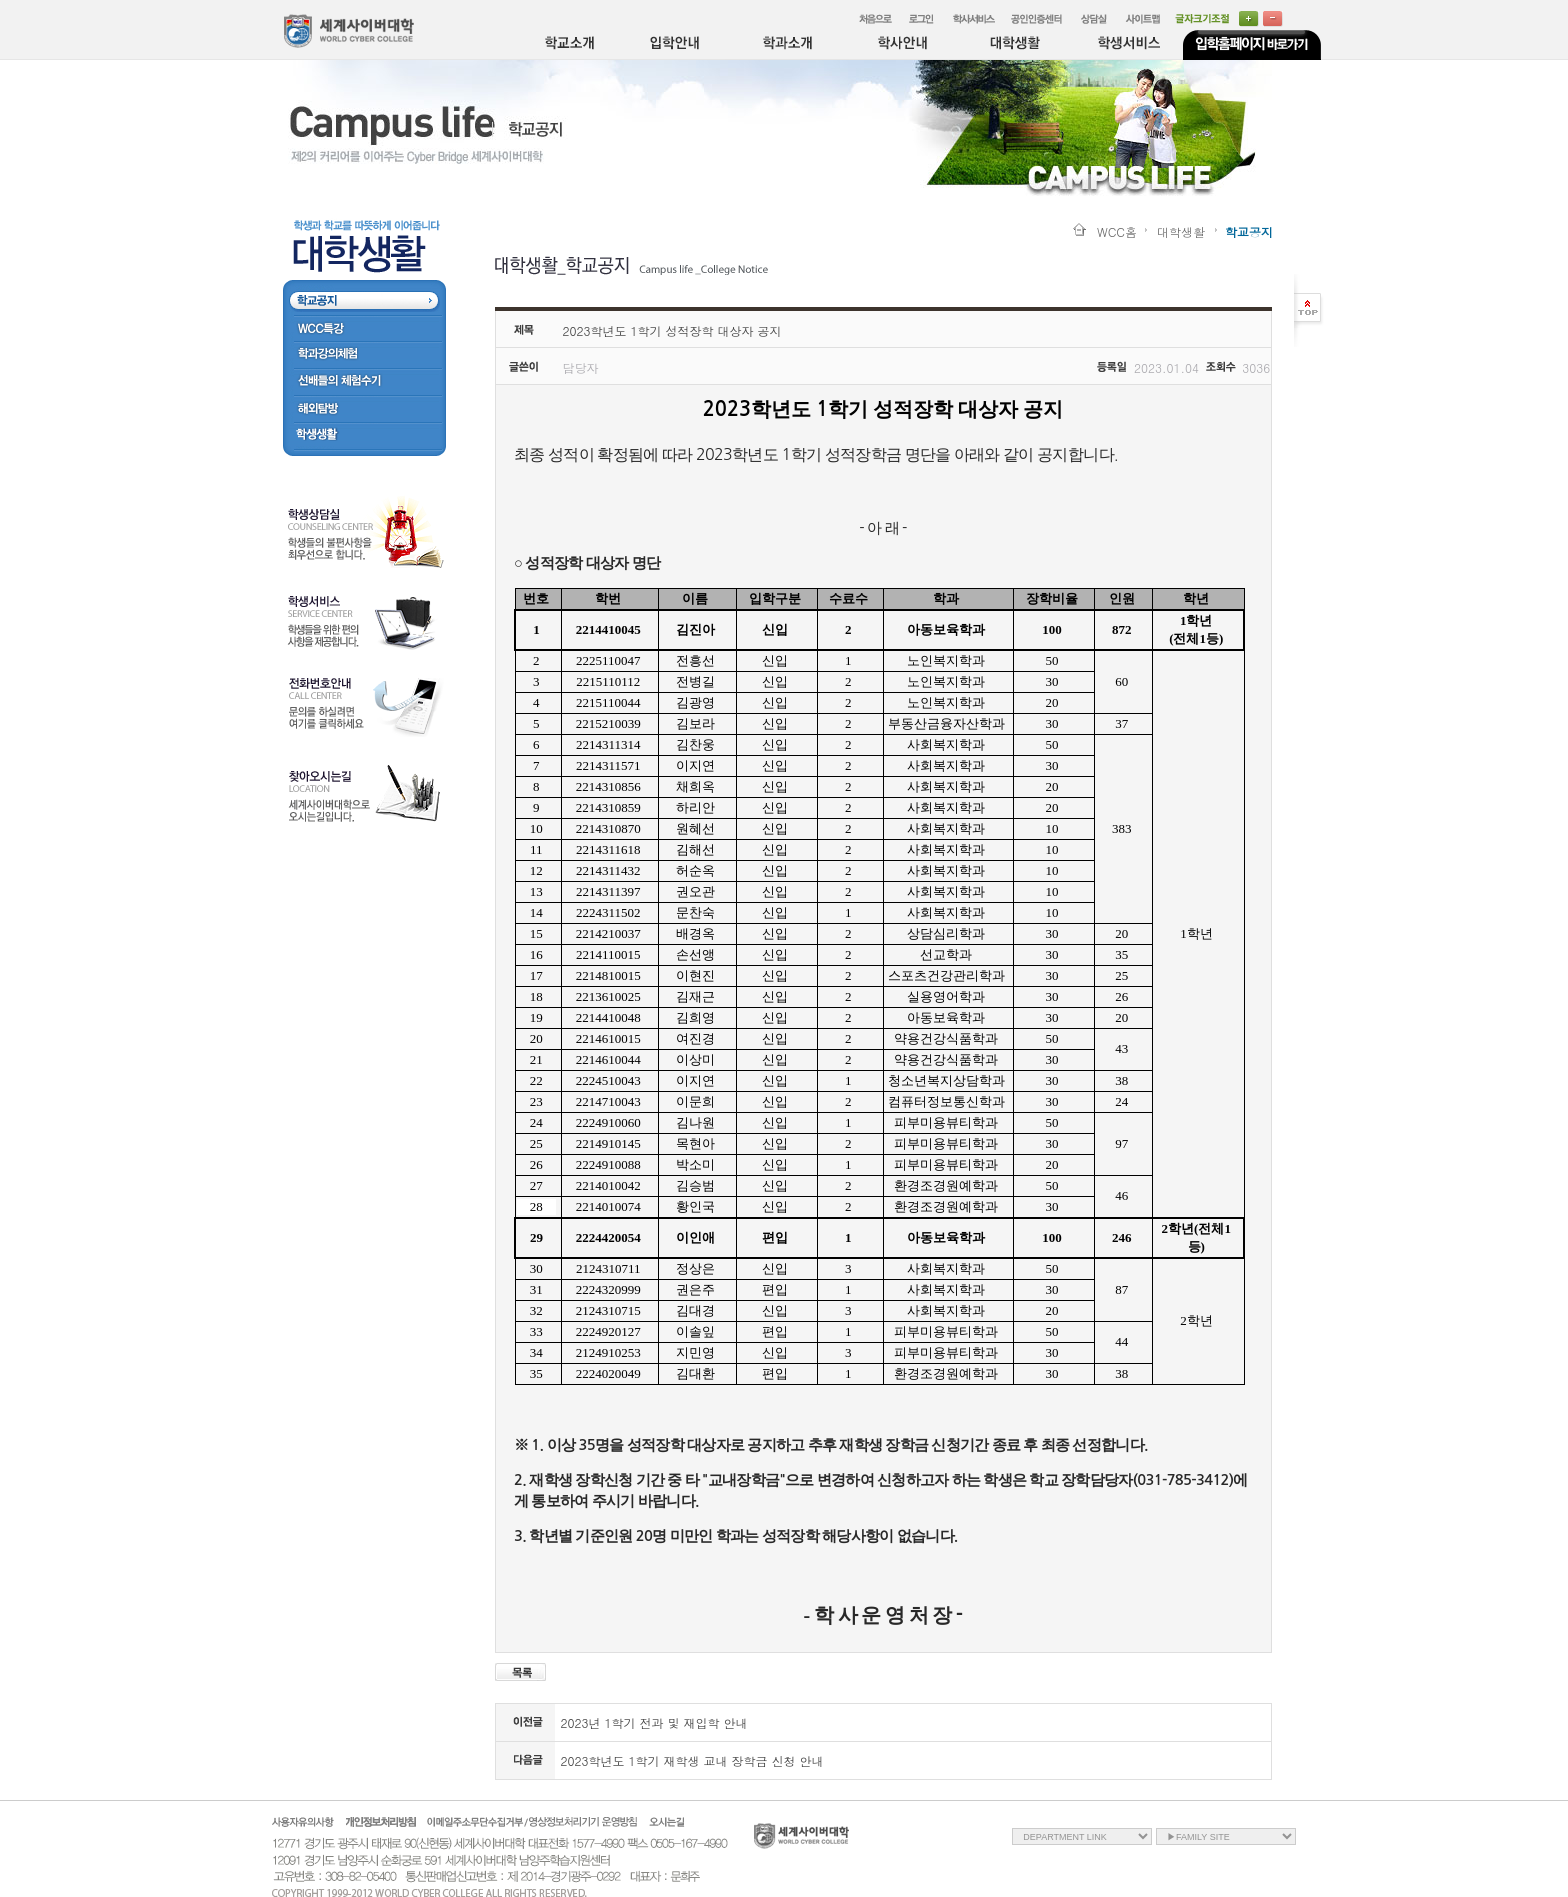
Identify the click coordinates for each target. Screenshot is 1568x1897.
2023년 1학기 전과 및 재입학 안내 (654, 1722)
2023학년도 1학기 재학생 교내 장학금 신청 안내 (692, 1760)
